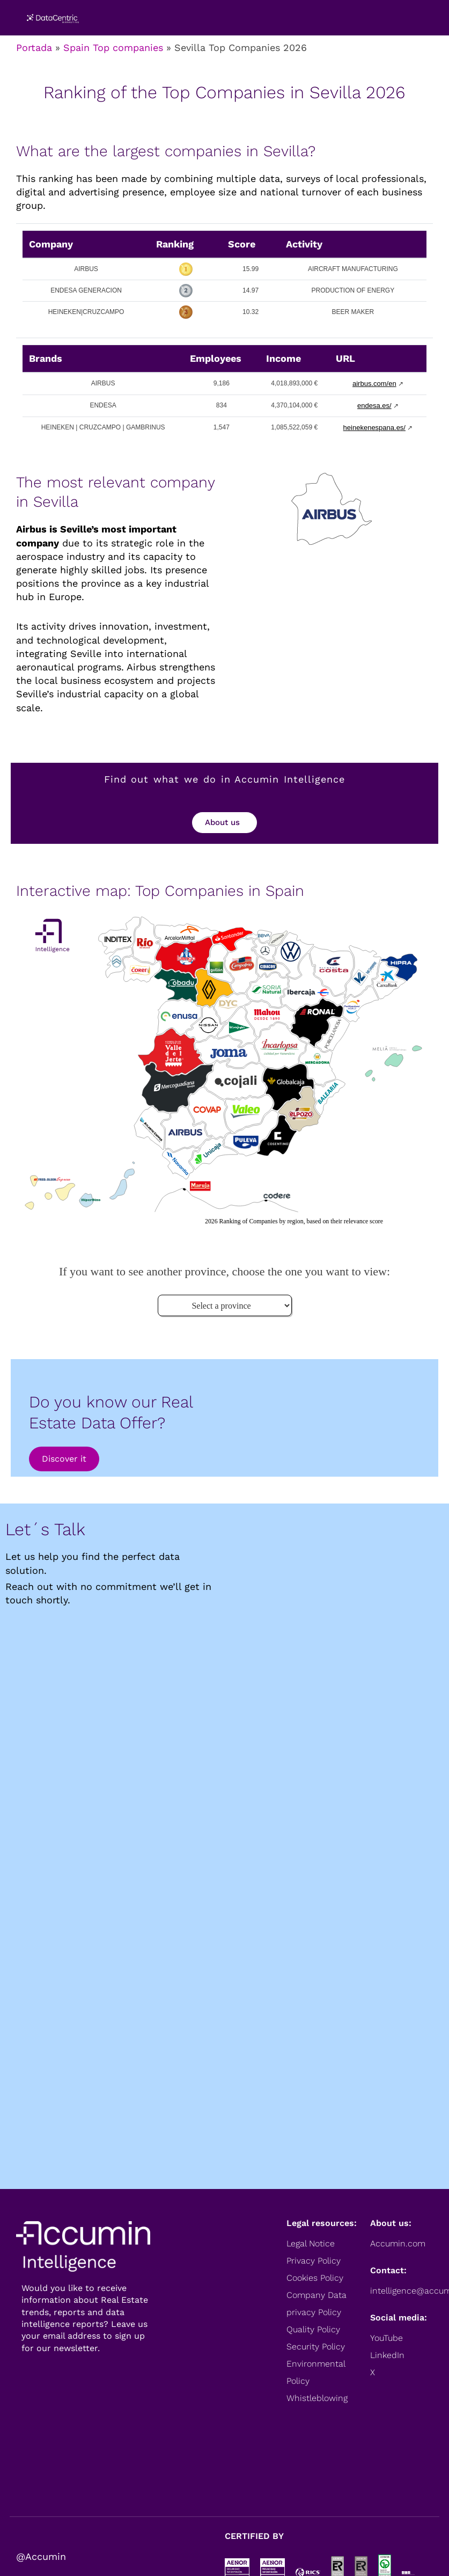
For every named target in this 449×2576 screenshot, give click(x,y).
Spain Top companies (113, 47)
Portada (34, 47)
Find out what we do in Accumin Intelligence (224, 779)
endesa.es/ (374, 406)
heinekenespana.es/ (374, 428)
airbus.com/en (374, 384)
